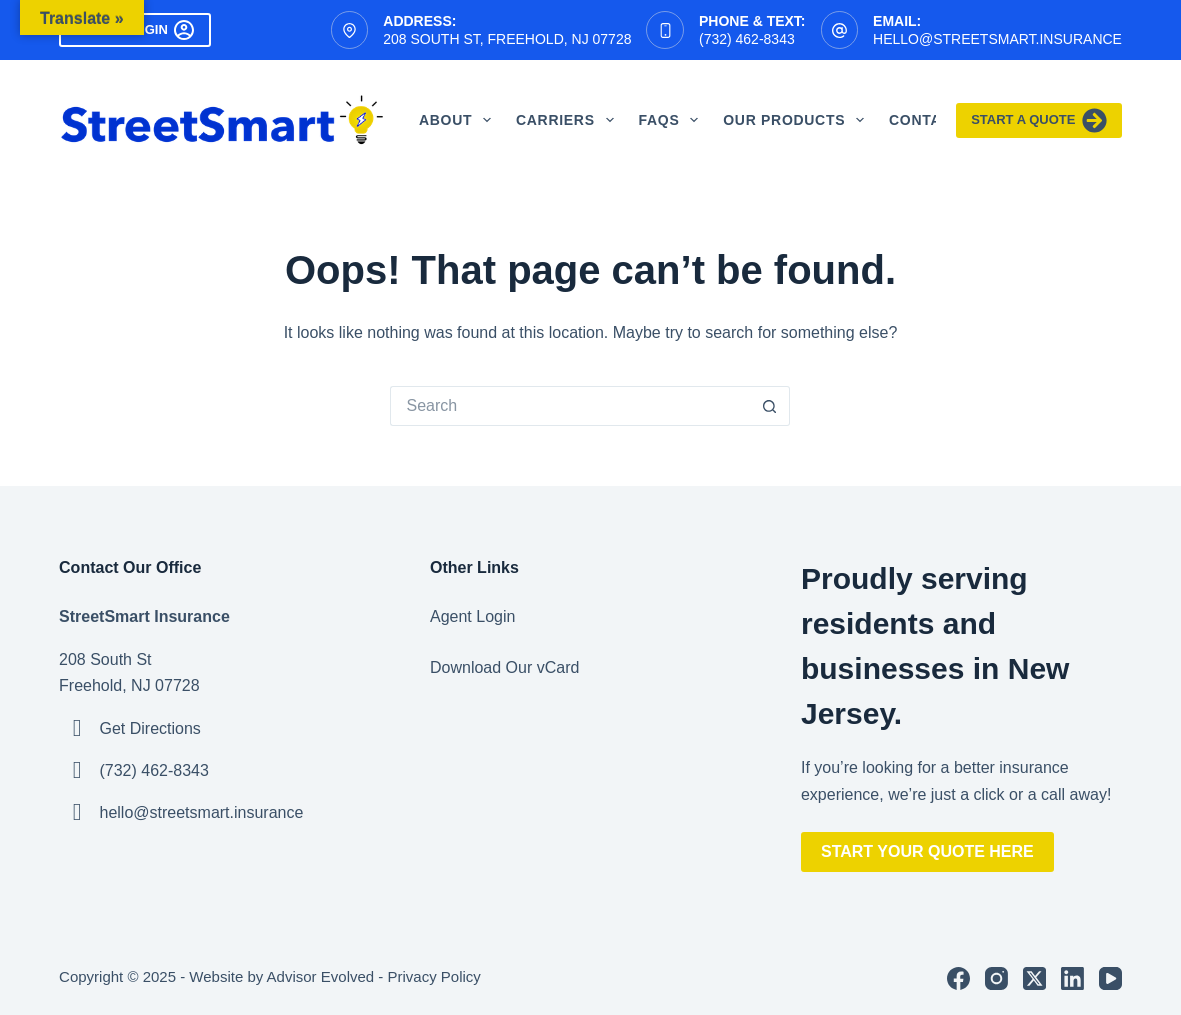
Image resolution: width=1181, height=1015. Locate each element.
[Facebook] (958, 978)
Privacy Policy (434, 976)
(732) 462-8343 (747, 39)
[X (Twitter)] (1034, 978)
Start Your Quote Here (927, 851)
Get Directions (150, 728)
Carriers (569, 120)
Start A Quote (1039, 120)
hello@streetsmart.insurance (997, 39)
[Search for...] (570, 406)
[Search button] (770, 406)
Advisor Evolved (321, 976)
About (459, 120)
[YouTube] (1110, 978)
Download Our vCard (504, 667)
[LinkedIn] (1072, 978)
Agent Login (472, 616)
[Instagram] (996, 978)
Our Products (797, 120)
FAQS (673, 120)
